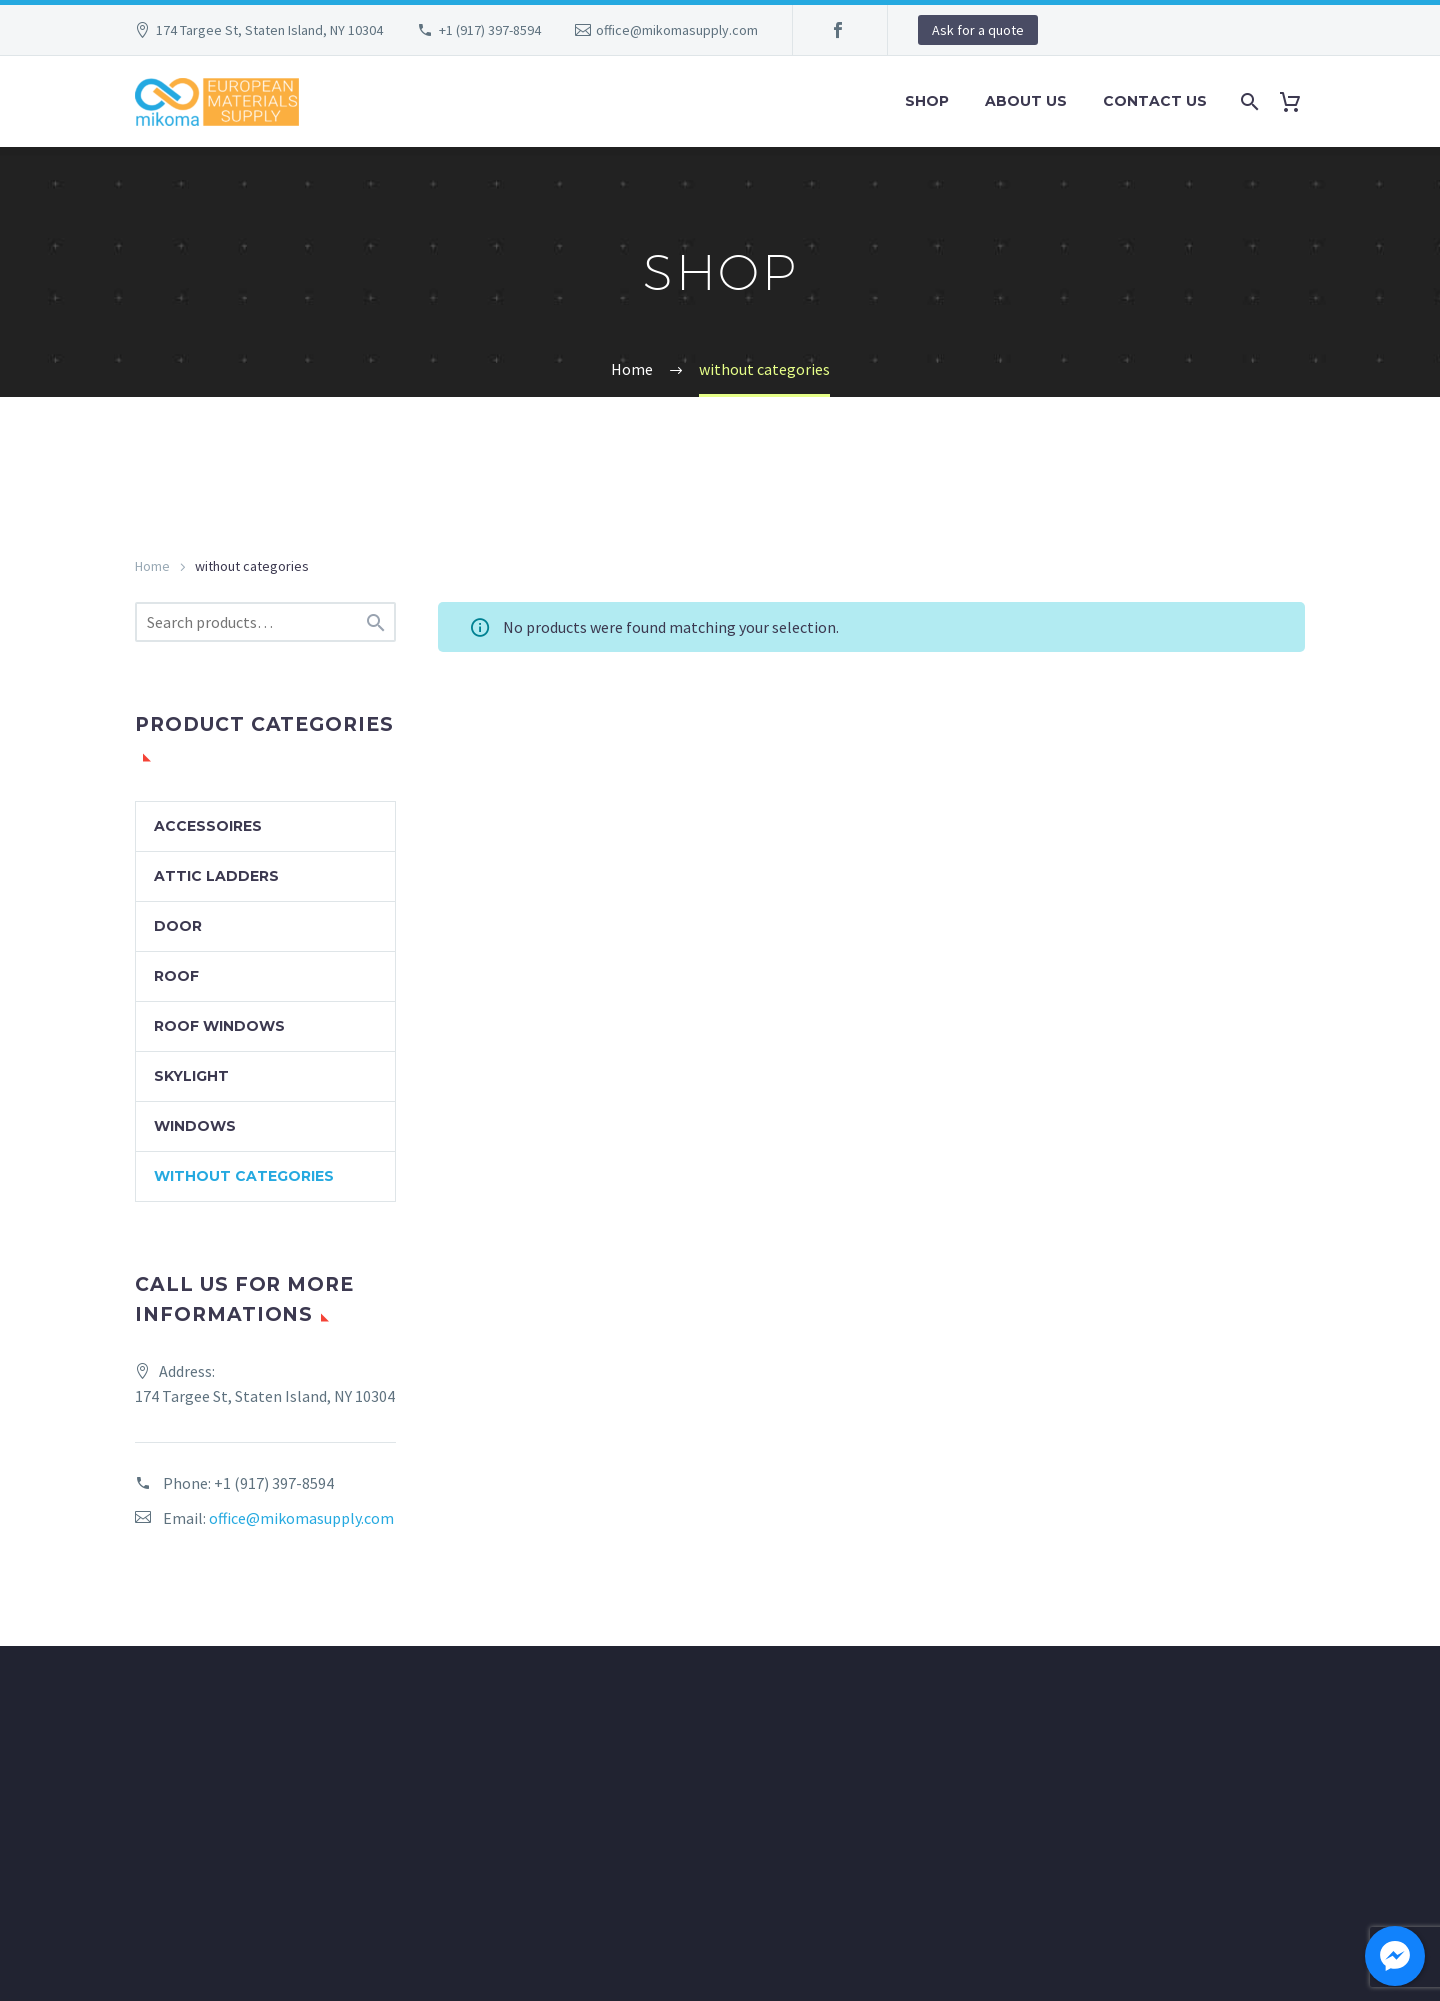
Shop (927, 101)
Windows (195, 1126)
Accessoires (208, 826)
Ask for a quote (978, 30)
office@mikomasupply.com (677, 30)
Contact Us (1155, 101)
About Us (1026, 101)
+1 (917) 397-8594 (490, 30)
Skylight (191, 1076)
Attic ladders (216, 876)
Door (178, 926)
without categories (244, 1176)
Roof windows (219, 1026)
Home (152, 566)
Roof (176, 976)
